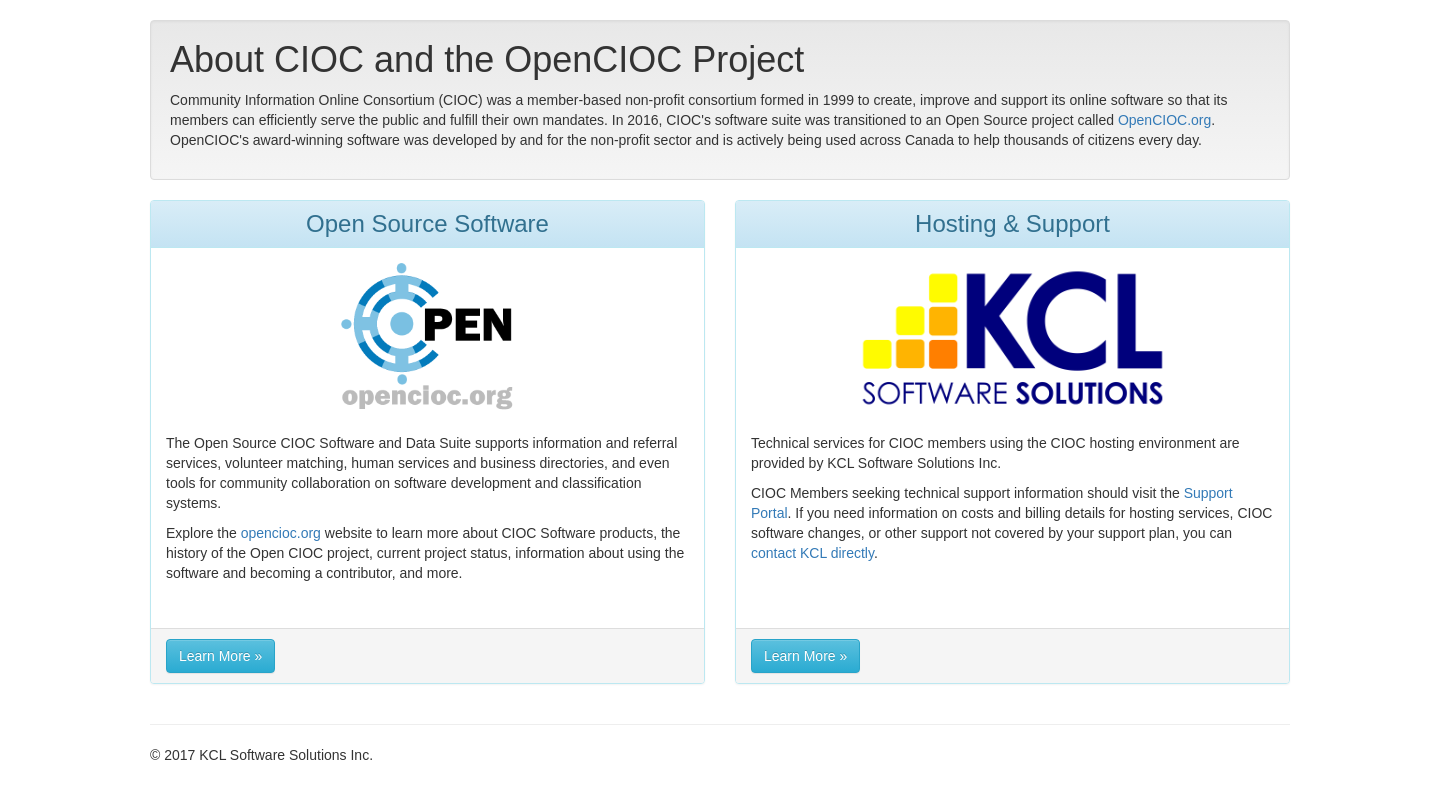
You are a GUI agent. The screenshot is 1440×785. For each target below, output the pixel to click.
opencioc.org (281, 533)
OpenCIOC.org (1164, 120)
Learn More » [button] (220, 656)
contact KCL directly (812, 553)
